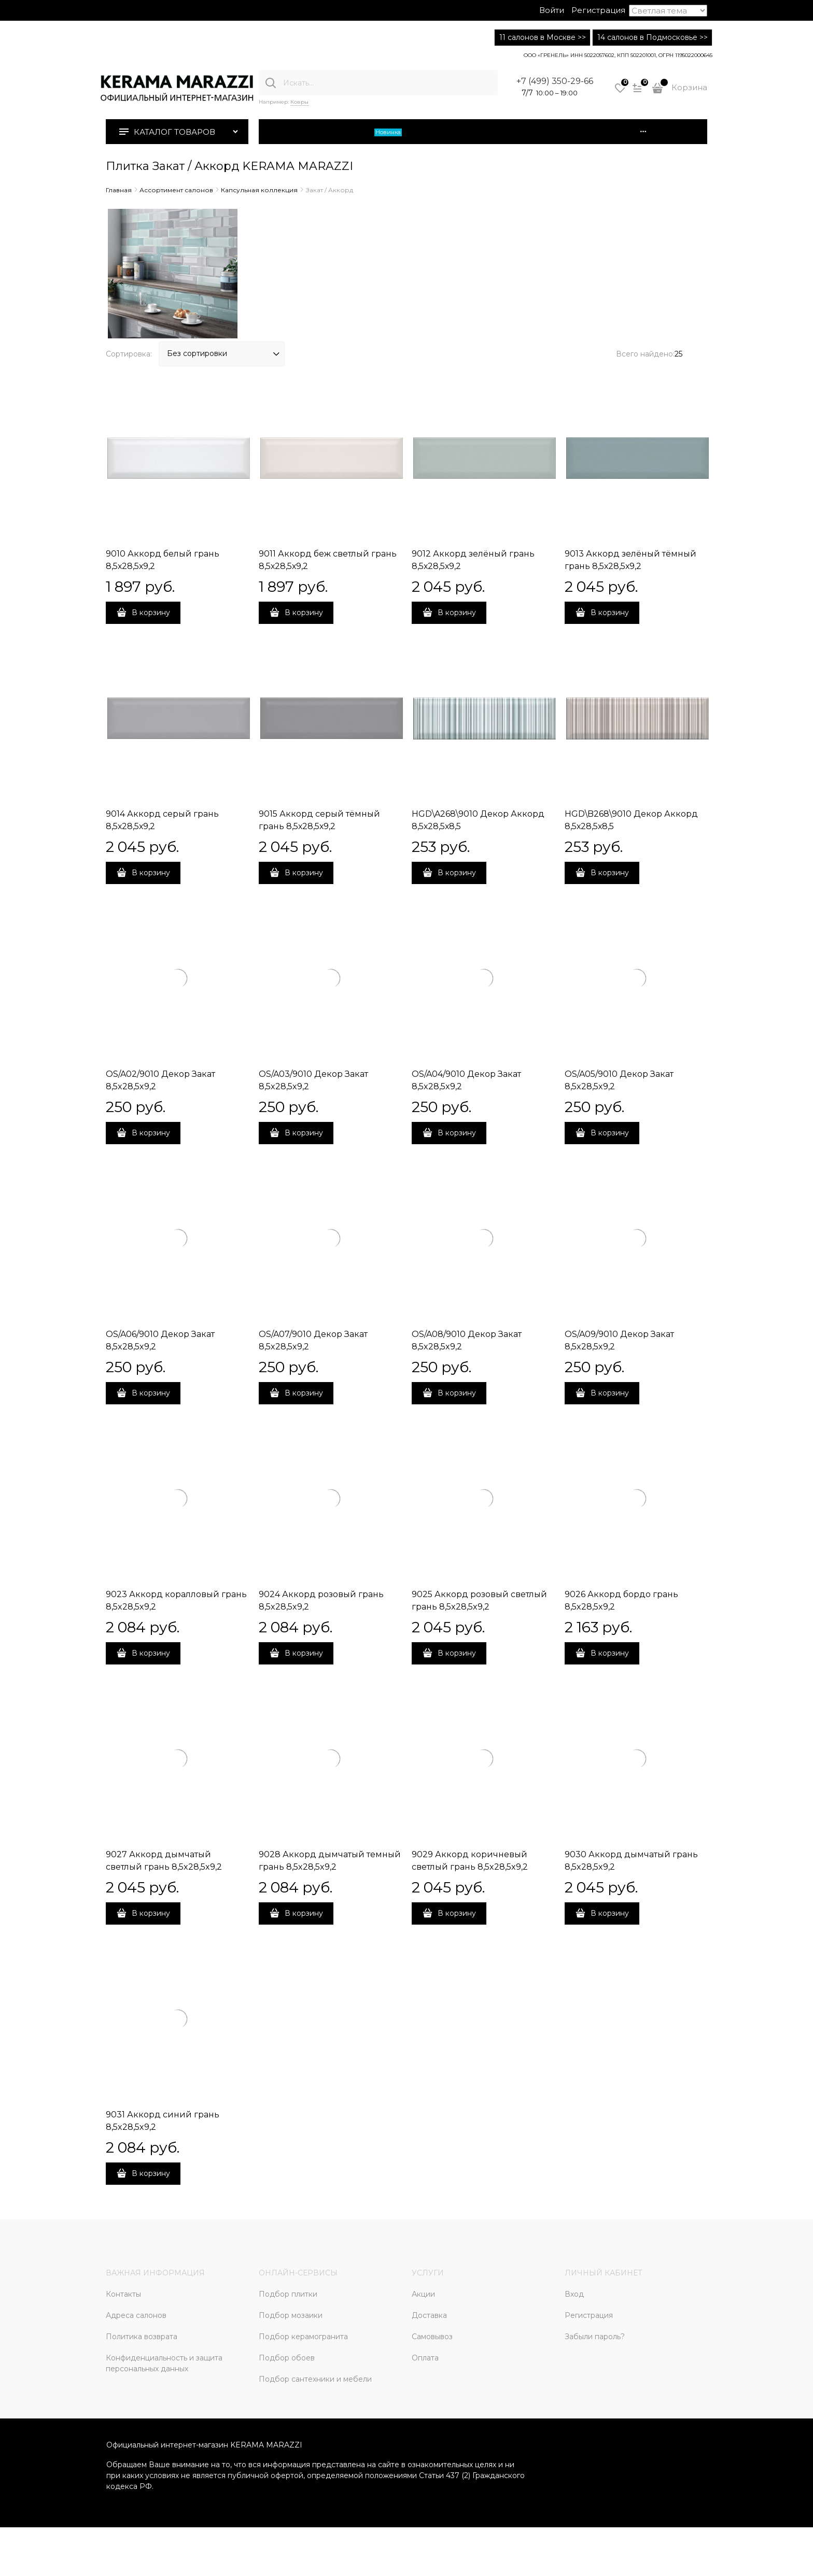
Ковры (299, 101)
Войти (551, 10)
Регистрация (598, 10)
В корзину (151, 612)
